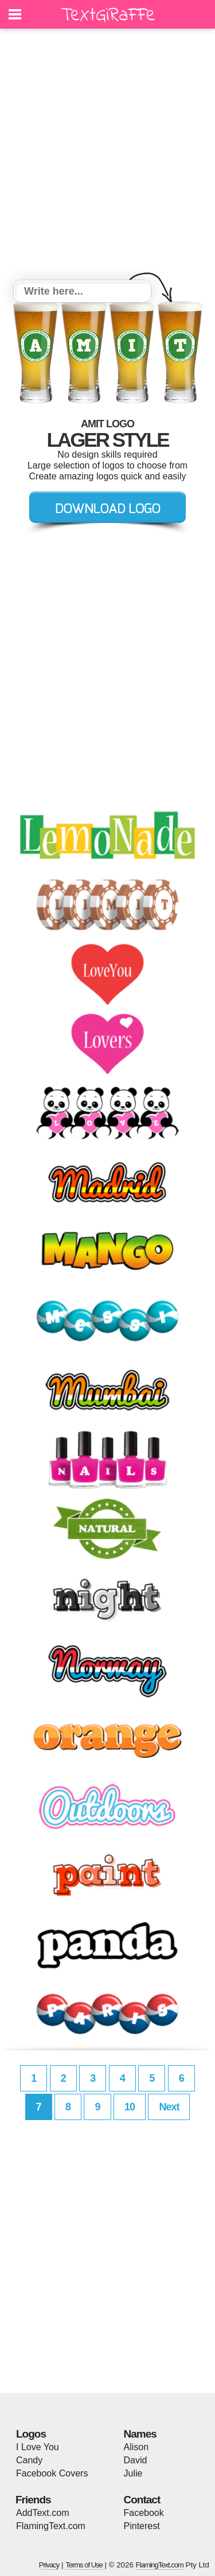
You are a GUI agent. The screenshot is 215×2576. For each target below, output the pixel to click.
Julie (133, 2473)
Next (169, 2107)
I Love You (37, 2447)
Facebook (144, 2513)
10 (129, 2107)
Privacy (49, 2565)
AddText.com (42, 2513)
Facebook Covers (52, 2473)
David (135, 2460)
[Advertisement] (107, 156)
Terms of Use (84, 2565)
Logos (31, 2434)
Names (140, 2434)
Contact (142, 2500)
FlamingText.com (50, 2526)
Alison (136, 2447)
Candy (29, 2460)
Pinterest (142, 2526)
